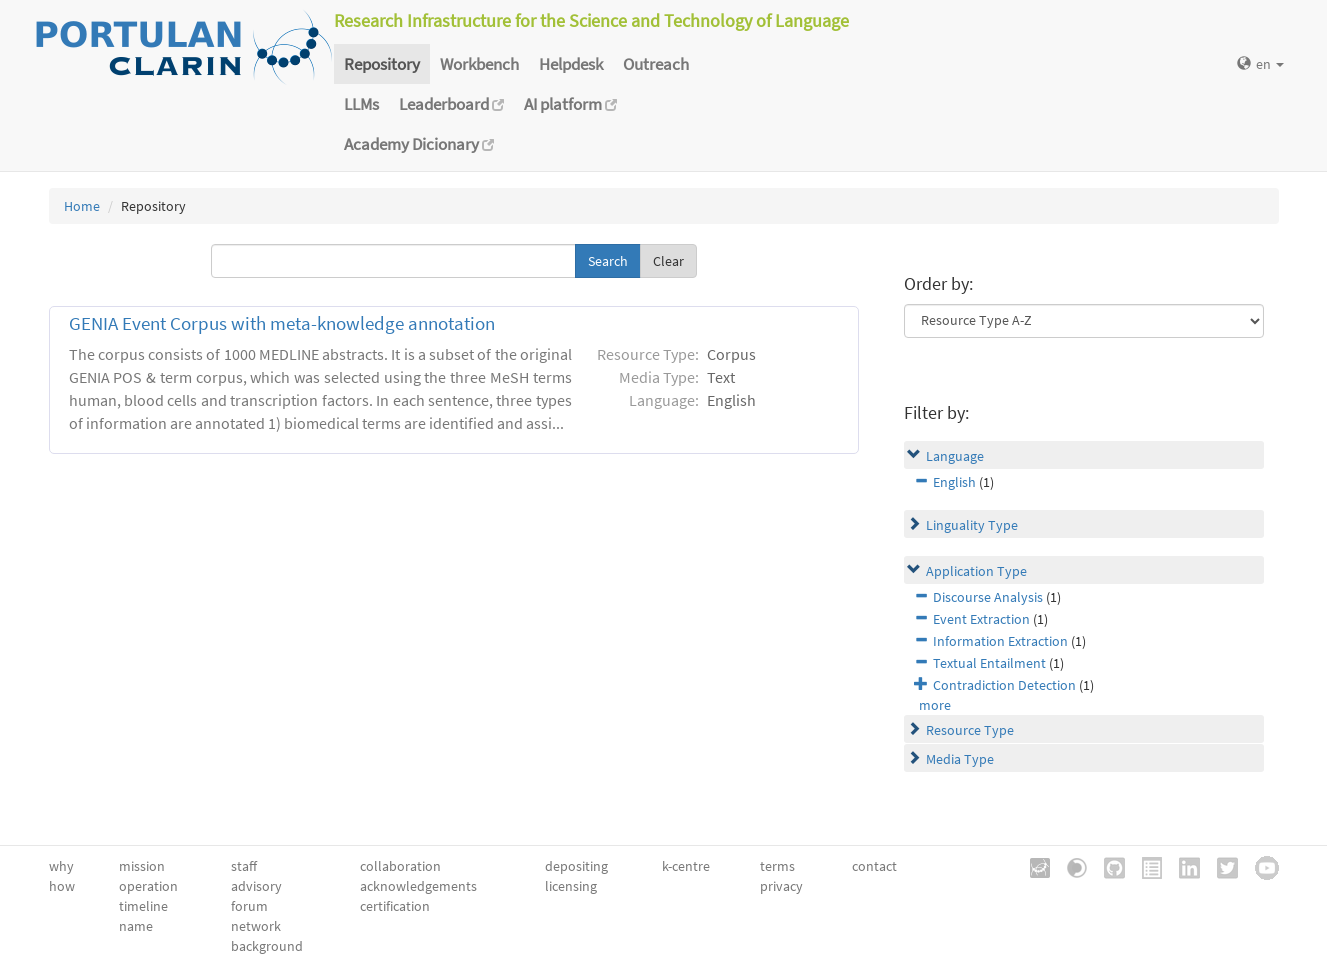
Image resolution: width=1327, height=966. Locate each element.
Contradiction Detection (1004, 685)
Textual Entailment (989, 663)
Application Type (976, 571)
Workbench (479, 64)
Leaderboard (451, 104)
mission (142, 866)
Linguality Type (972, 525)
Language (955, 456)
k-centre (686, 866)
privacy (781, 886)
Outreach (656, 64)
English (954, 482)
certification (395, 906)
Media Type (960, 759)
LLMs (361, 104)
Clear (668, 261)
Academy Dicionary (419, 144)
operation (148, 886)
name (136, 926)
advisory (256, 886)
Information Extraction (1000, 641)
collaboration (400, 866)
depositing (576, 866)
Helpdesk (571, 64)
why (61, 866)
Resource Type (970, 730)
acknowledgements (418, 886)
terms (777, 866)
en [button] (1260, 64)
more (935, 705)
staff (244, 866)
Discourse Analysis (988, 597)
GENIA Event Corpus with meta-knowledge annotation (282, 323)
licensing (571, 886)
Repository (382, 64)
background (267, 946)
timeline (143, 906)
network (256, 926)
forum (249, 906)
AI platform (570, 104)
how (62, 886)
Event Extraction (981, 619)
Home (82, 206)
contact (874, 866)
